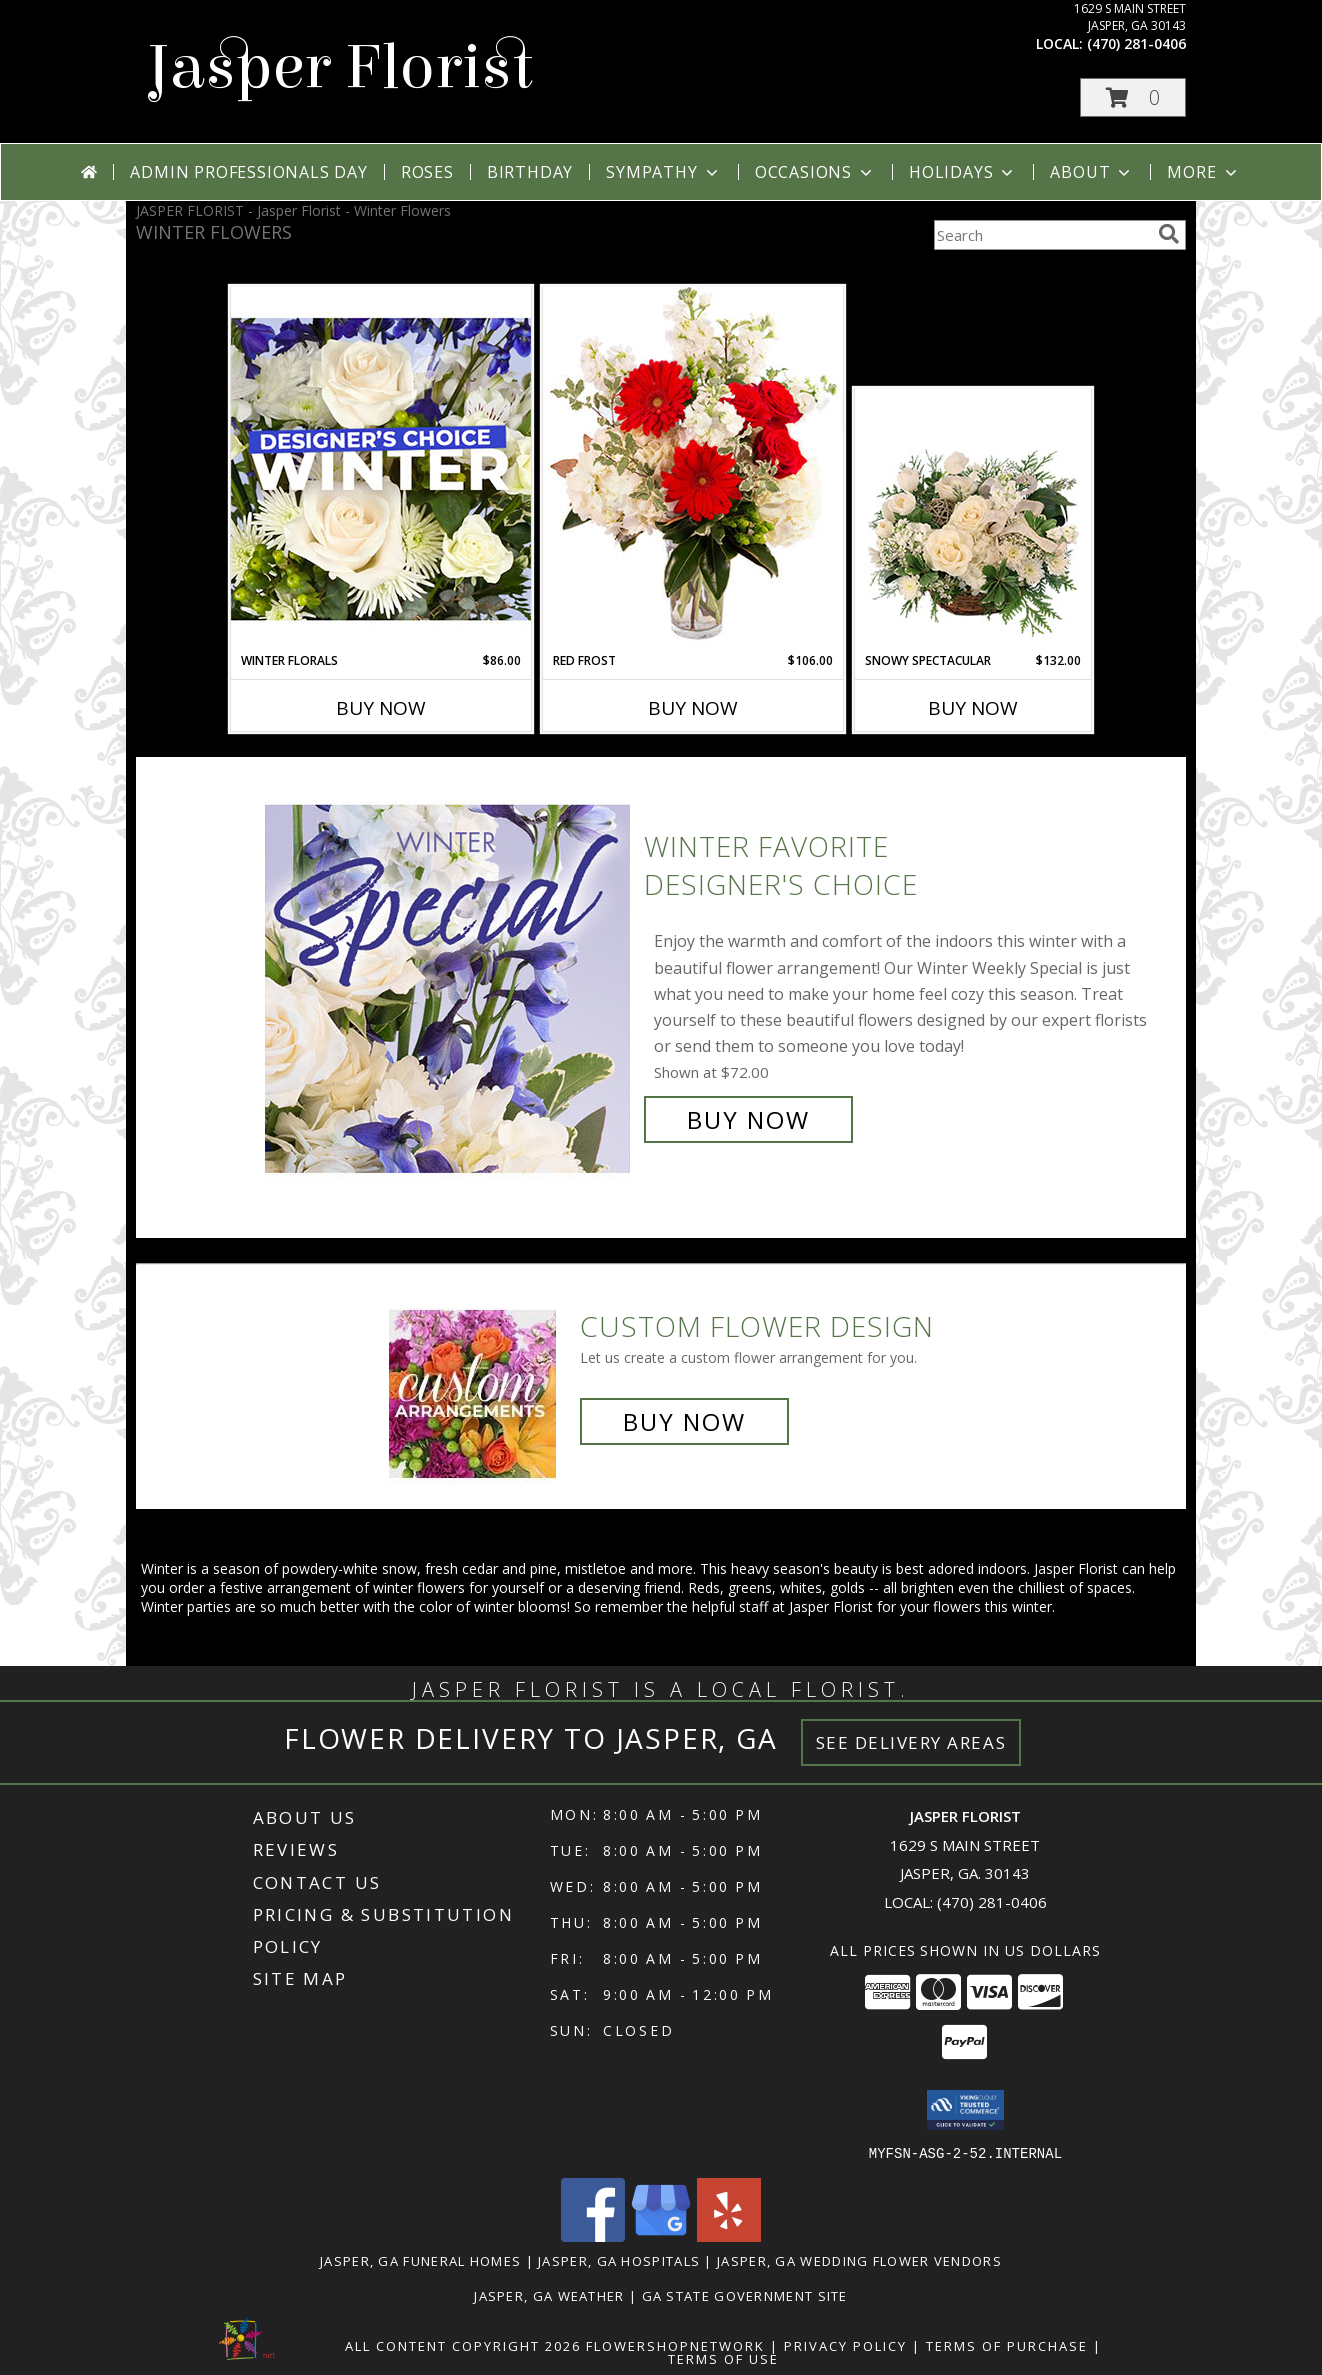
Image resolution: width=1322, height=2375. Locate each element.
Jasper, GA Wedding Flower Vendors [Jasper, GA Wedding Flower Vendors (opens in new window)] (859, 2260)
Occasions (815, 172)
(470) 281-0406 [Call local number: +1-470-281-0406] (1136, 43)
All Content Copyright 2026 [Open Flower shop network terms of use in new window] (463, 2345)
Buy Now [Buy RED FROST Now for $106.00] (693, 708)
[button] (1133, 97)
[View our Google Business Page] (661, 2235)
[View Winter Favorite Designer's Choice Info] (449, 983)
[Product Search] (1042, 235)
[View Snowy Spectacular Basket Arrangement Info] (973, 521)
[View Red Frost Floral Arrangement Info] (693, 468)
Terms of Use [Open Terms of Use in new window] (723, 2358)
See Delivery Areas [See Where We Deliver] (911, 1742)
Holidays (963, 172)
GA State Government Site (745, 2295)
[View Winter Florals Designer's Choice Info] (381, 468)
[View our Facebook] (593, 2235)
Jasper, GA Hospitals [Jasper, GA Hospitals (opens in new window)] (619, 2260)
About (1092, 172)
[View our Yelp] (729, 2235)
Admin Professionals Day (248, 172)
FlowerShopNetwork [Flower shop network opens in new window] (675, 2345)
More (1203, 172)
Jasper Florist (339, 67)
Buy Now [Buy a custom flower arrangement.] (684, 1421)
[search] (1169, 234)
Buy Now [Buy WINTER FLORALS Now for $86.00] (381, 708)
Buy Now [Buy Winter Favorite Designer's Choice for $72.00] (748, 1119)
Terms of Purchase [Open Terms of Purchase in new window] (1007, 2345)
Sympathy (663, 172)
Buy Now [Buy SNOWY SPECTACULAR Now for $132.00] (973, 708)
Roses (427, 172)
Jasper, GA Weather (549, 2295)
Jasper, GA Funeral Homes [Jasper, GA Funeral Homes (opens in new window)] (420, 2260)
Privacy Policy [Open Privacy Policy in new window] (845, 2345)
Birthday (530, 172)
